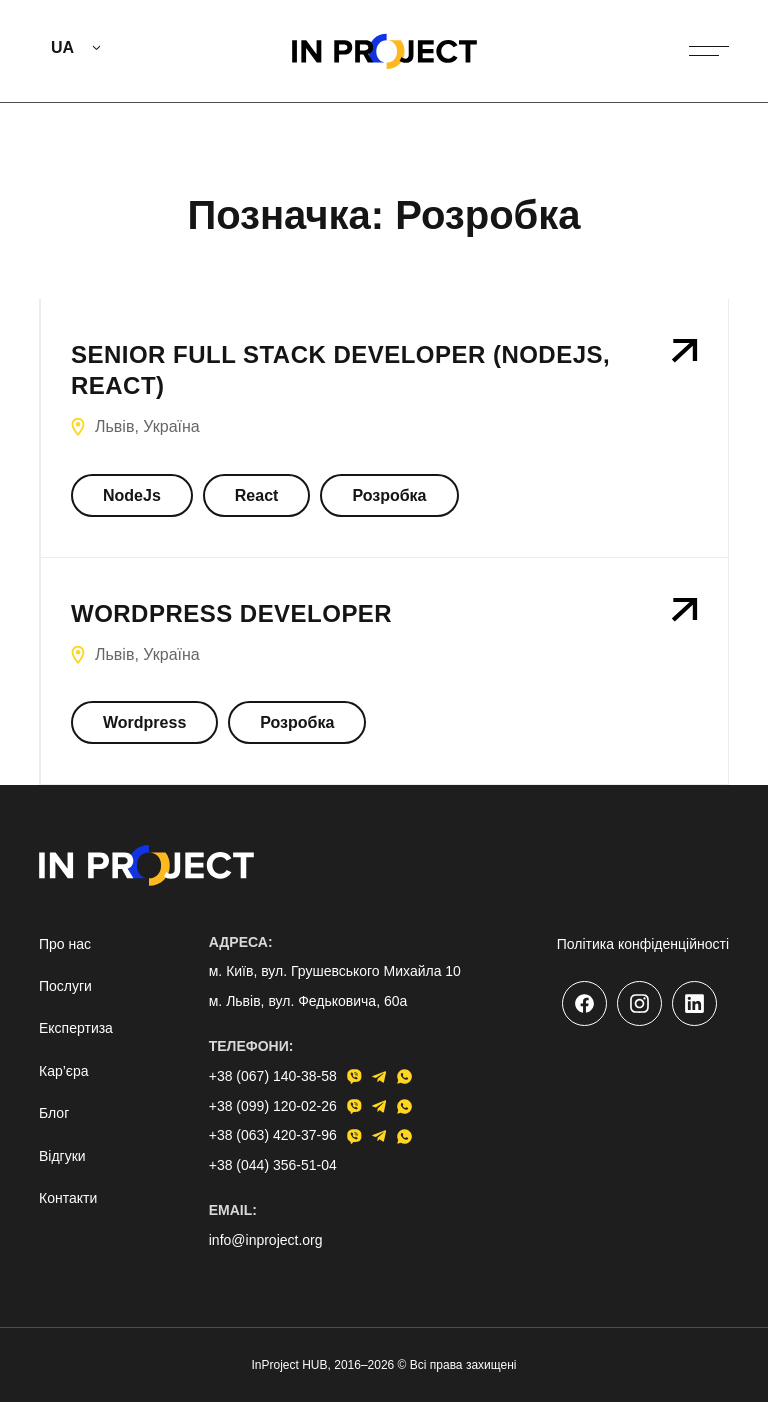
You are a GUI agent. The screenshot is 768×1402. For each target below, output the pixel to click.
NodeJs (132, 495)
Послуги (65, 986)
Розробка (389, 495)
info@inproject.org (266, 1240)
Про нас (65, 944)
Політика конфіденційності (643, 944)
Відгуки (62, 1156)
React (257, 495)
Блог (54, 1113)
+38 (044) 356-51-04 (273, 1165)
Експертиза (76, 1028)
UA (62, 47)
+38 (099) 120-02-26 (273, 1106)
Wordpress (144, 722)
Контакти (68, 1198)
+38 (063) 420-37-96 (273, 1135)
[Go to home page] (384, 51)
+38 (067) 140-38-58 (273, 1076)
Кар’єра (64, 1071)
